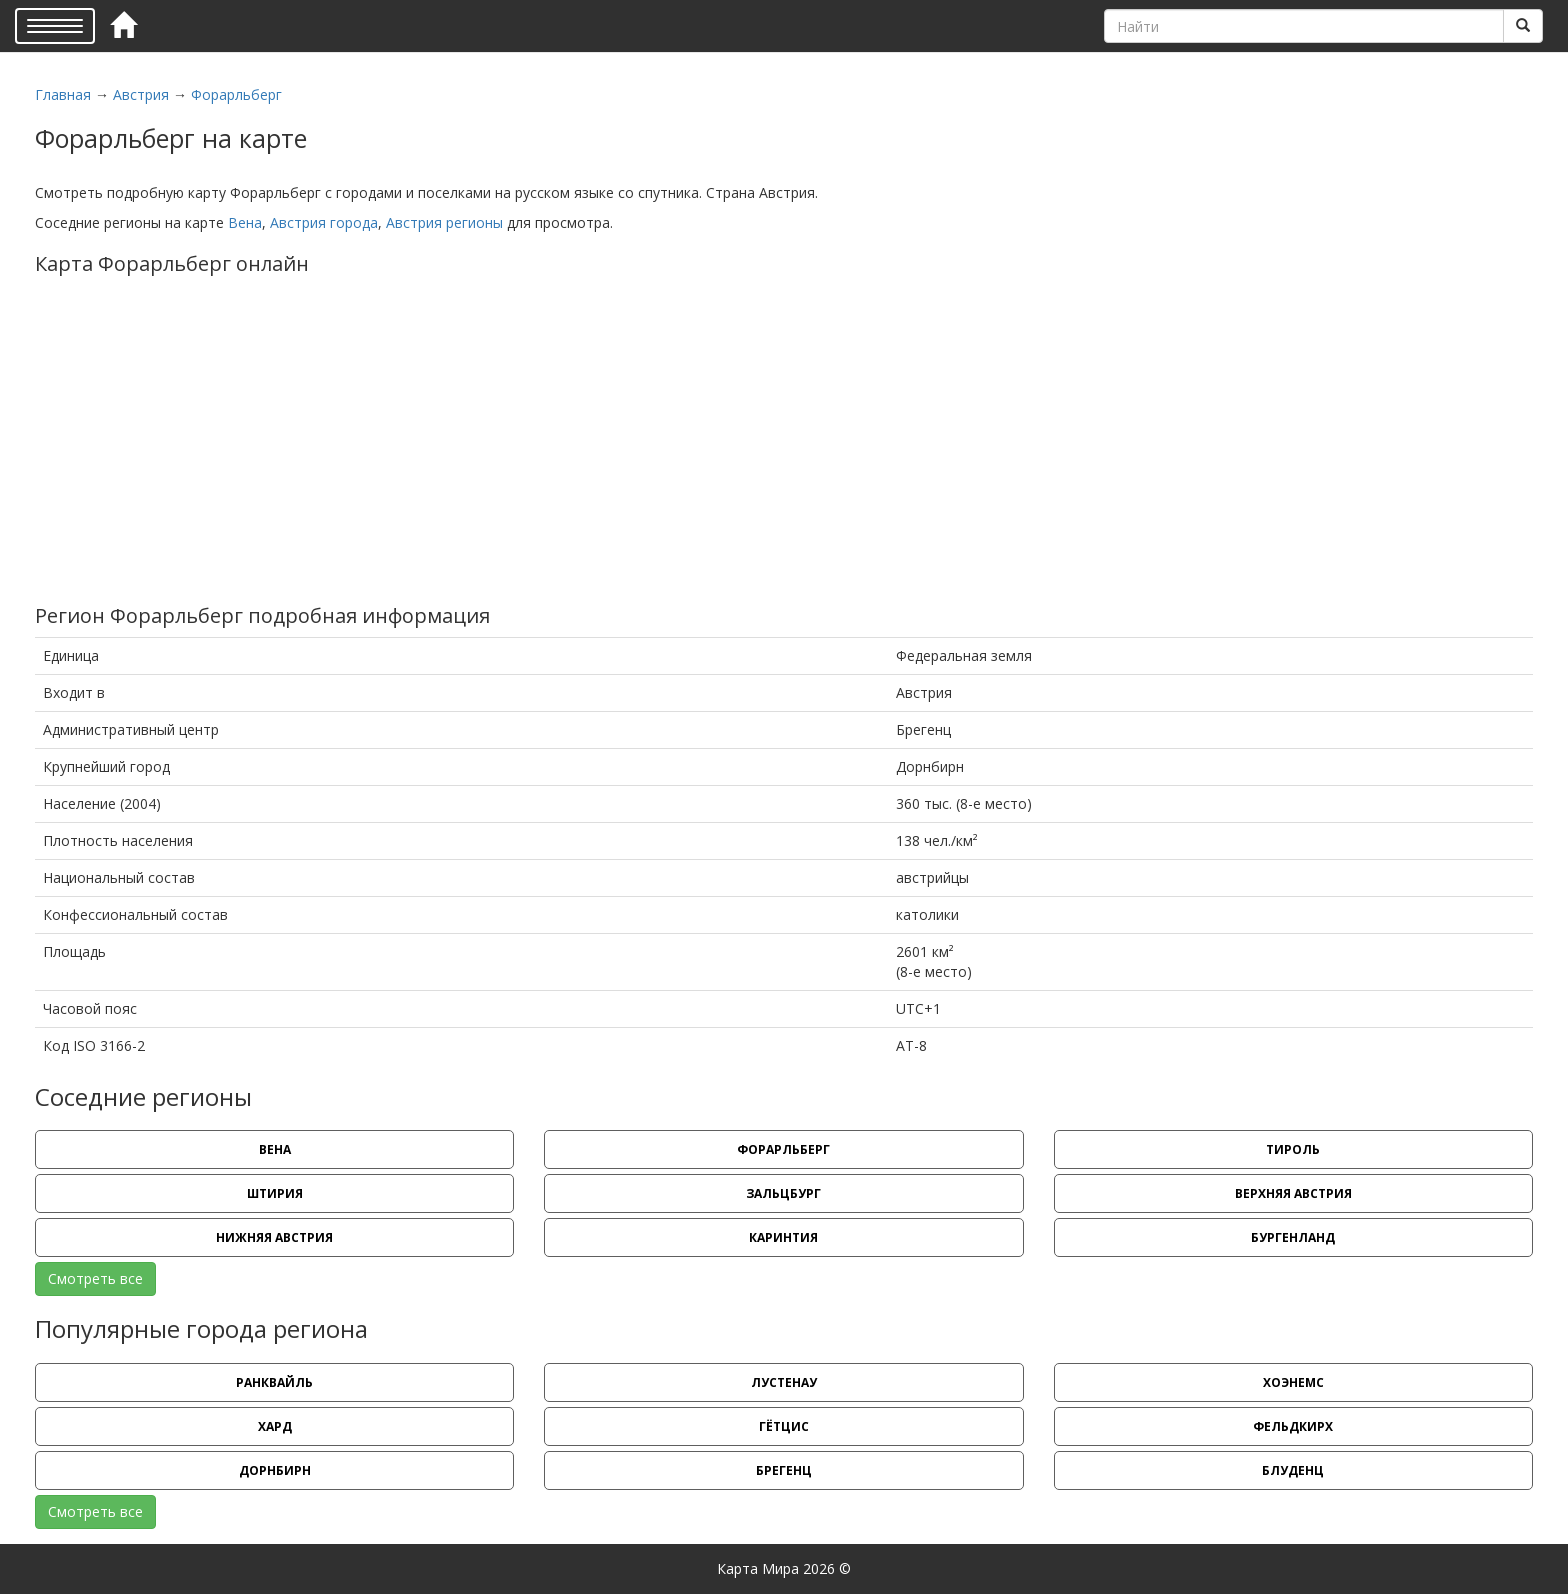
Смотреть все (95, 1278)
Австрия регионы (444, 222)
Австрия (141, 94)
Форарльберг (236, 94)
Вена (245, 222)
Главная (63, 94)
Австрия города (324, 222)
